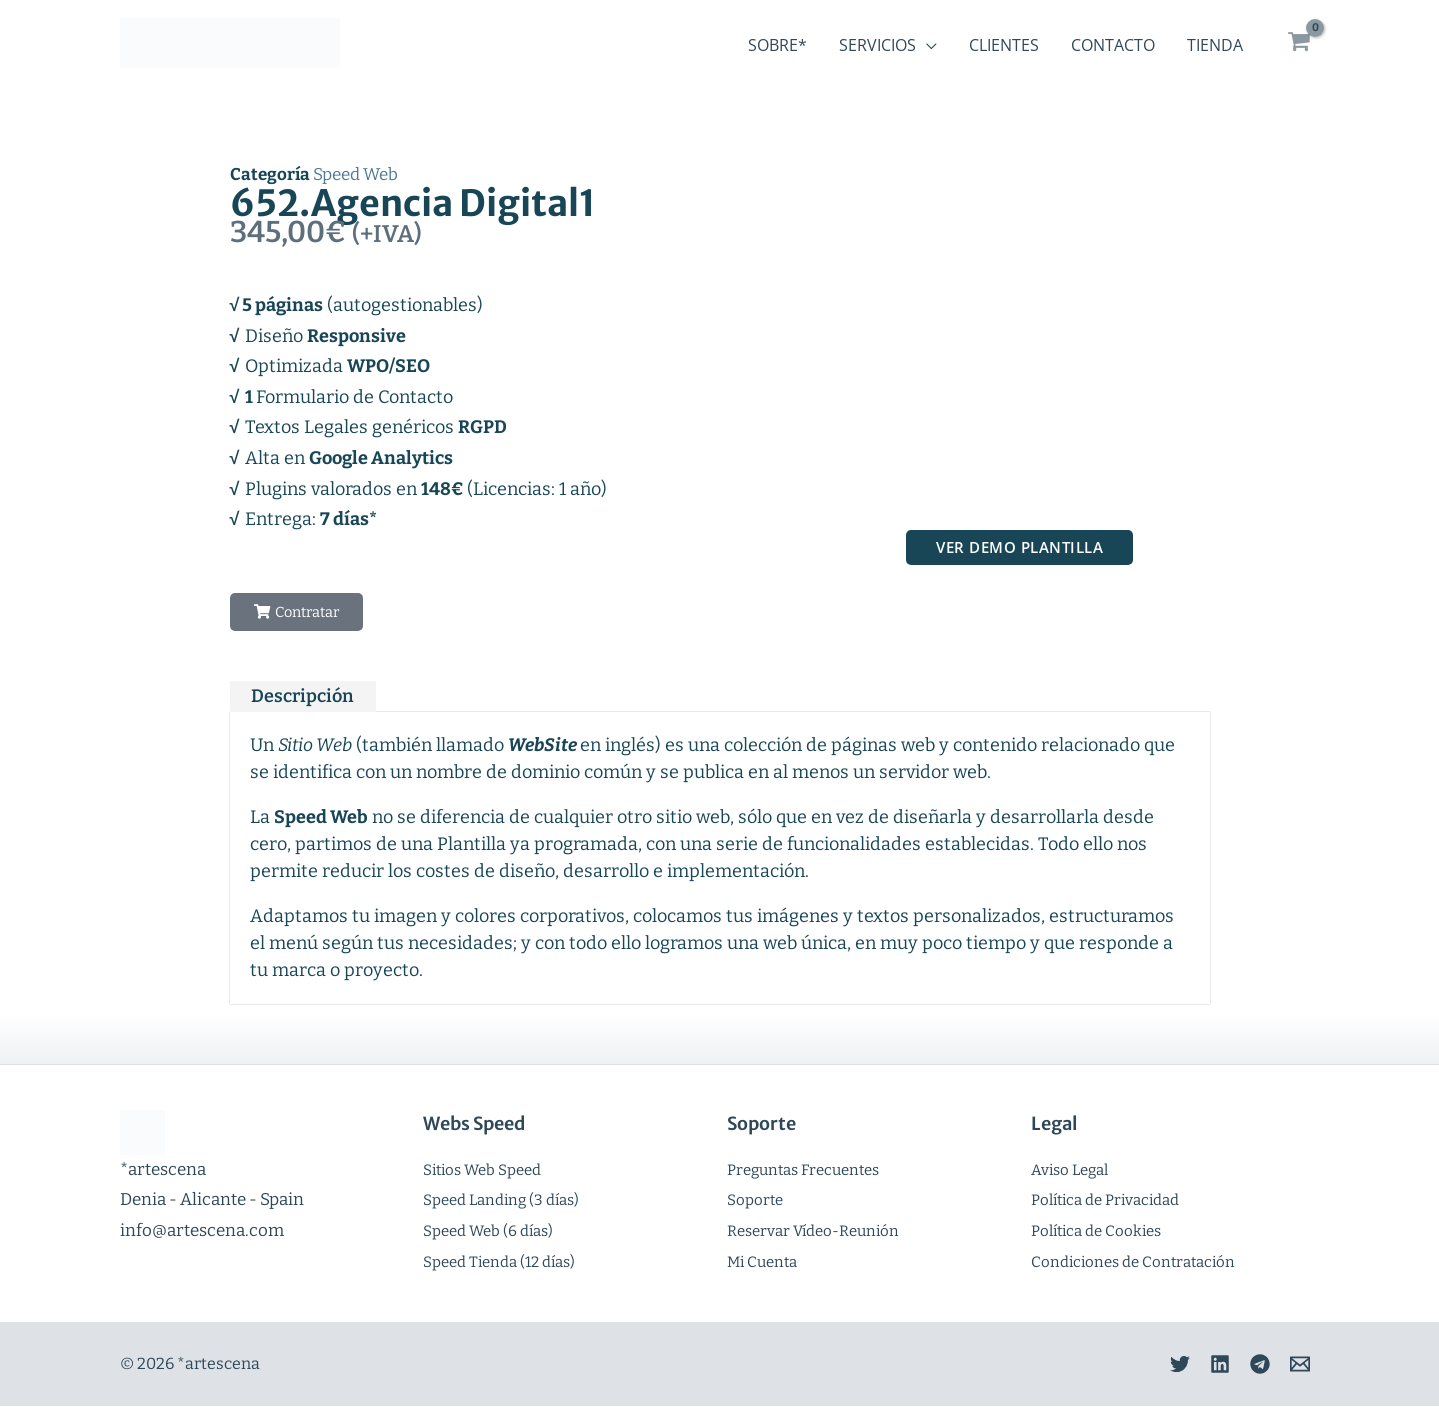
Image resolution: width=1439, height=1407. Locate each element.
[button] (299, 612)
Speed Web (355, 174)
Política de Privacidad (1105, 1201)
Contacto (1113, 45)
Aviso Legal (1069, 1170)
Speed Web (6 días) (488, 1232)
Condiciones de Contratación (1133, 1262)
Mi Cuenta (762, 1262)
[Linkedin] (1200, 1365)
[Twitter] (1150, 1365)
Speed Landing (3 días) (501, 1201)
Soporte (755, 1201)
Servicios (877, 45)
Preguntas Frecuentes (803, 1170)
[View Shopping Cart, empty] (1299, 42)
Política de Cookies (1096, 1232)
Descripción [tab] (302, 697)
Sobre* (777, 45)
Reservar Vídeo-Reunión (813, 1232)
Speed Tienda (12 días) (499, 1262)
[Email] (1300, 1365)
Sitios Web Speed (482, 1170)
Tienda (1215, 45)
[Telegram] (1250, 1365)
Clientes (1004, 45)
